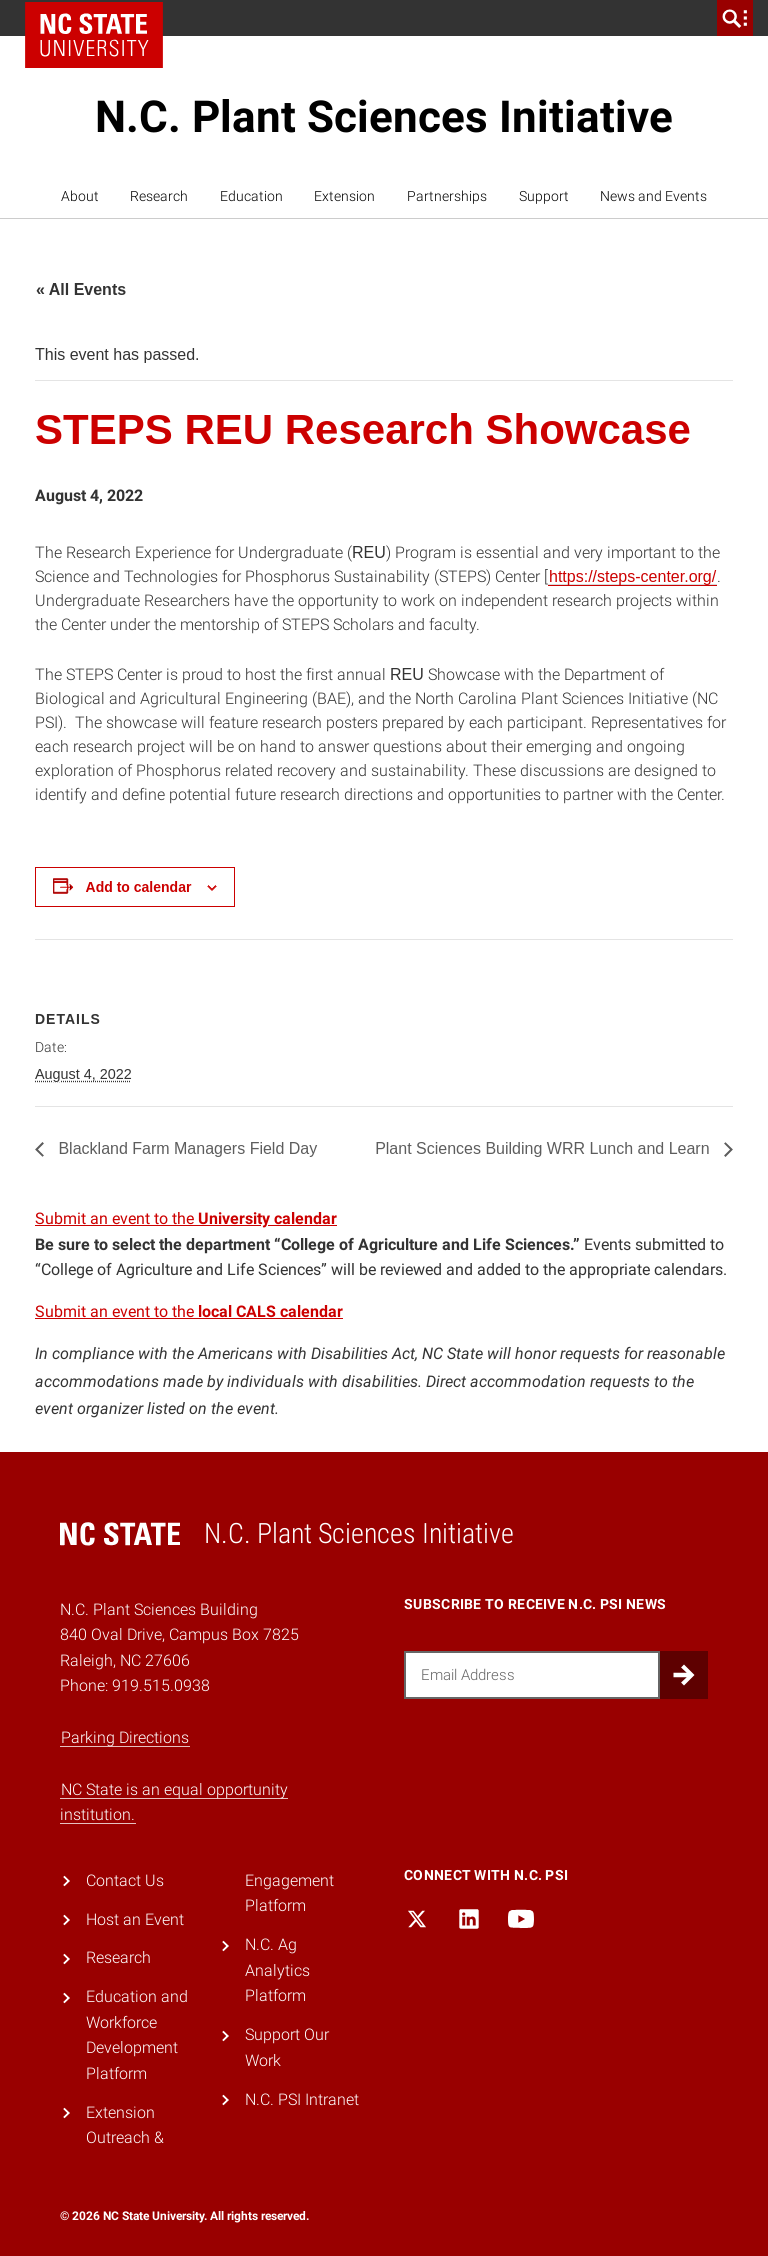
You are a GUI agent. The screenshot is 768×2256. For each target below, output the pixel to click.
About (80, 196)
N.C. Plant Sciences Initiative (384, 117)
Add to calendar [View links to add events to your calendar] (139, 887)
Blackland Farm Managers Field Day (185, 1148)
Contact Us (125, 1880)
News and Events (653, 196)
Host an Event (135, 1919)
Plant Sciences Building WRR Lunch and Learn (544, 1148)
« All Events (81, 289)
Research (159, 196)
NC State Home (94, 35)
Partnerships (447, 196)
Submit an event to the (186, 1218)
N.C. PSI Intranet (302, 2099)
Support (544, 196)
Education (251, 196)
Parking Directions (125, 1737)
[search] (735, 18)
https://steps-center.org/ (632, 576)
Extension (344, 196)
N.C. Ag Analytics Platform (277, 1970)
